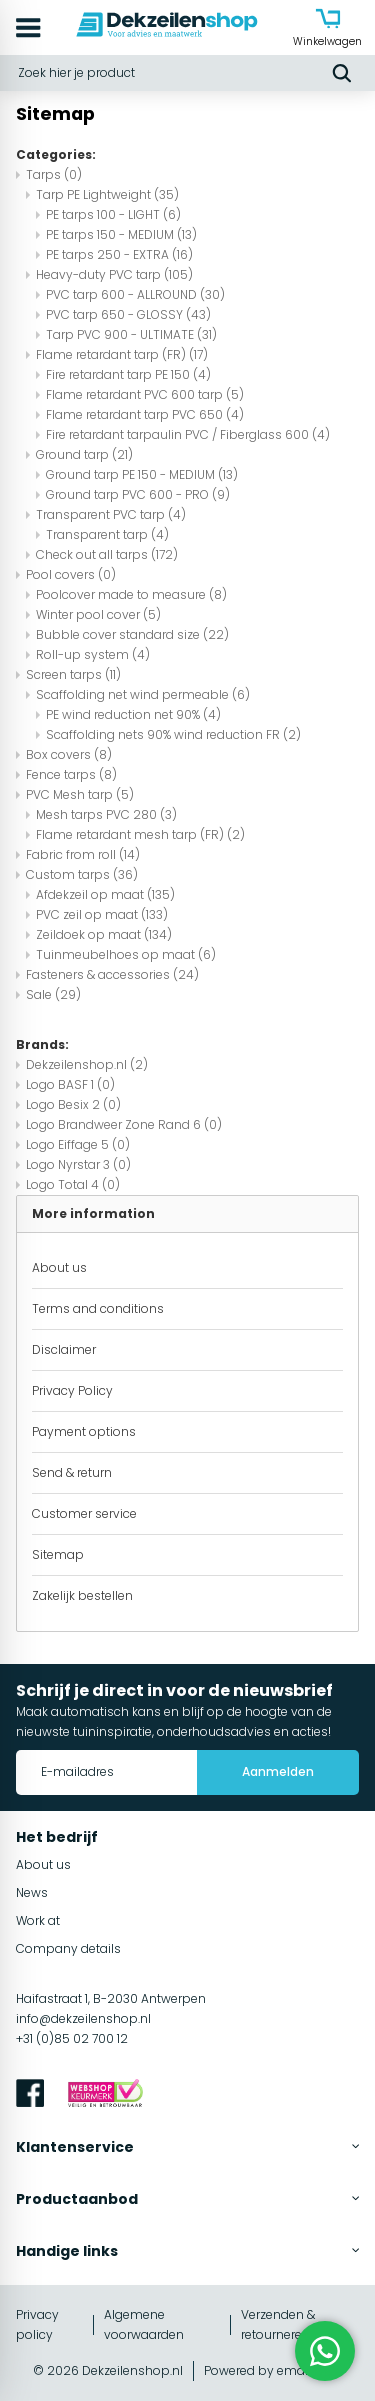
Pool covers (71, 574)
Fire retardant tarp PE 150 (128, 374)
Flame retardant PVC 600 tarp (145, 394)
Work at (38, 1920)
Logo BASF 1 (70, 1084)
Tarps (54, 174)
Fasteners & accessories (112, 974)
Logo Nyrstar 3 (78, 1164)
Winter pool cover (98, 614)
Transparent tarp (107, 534)
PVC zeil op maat (102, 914)
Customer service (84, 1513)
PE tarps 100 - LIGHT (113, 214)
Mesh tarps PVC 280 (106, 814)
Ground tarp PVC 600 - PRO (138, 494)
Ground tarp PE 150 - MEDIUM (142, 474)
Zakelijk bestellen (82, 1595)
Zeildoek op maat (104, 934)
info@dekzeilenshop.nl (83, 2018)
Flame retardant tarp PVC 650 (145, 414)
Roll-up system (93, 654)
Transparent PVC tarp (111, 514)
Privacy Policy (72, 1390)
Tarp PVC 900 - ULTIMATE (131, 334)
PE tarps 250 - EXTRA (119, 254)
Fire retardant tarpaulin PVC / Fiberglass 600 (188, 434)
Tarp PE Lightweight (107, 194)
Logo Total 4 (73, 1184)
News (32, 1892)
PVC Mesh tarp (80, 794)
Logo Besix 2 (73, 1104)
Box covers (69, 754)
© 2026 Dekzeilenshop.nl (108, 2370)
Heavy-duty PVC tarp (114, 274)
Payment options (84, 1431)
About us (59, 1267)
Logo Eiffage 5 (78, 1144)
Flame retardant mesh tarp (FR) (140, 834)
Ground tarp (84, 454)
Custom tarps (82, 874)
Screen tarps (73, 674)
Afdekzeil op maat (105, 894)
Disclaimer (64, 1349)
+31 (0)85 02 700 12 (72, 2038)
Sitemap (58, 1554)
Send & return (72, 1472)
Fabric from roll (83, 854)
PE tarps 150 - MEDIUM (121, 234)
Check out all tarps (107, 554)
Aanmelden (278, 1771)
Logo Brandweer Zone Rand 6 (124, 1124)
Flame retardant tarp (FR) (122, 354)
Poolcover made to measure (131, 594)
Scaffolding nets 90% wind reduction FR (173, 734)
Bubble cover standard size (132, 634)
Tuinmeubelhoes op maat (126, 954)
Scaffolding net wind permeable (143, 694)
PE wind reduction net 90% (133, 714)
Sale (53, 994)
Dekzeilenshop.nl (87, 1064)
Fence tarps (71, 774)
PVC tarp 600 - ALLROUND (135, 294)
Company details (68, 1948)
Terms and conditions (98, 1308)
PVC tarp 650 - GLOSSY (128, 314)
